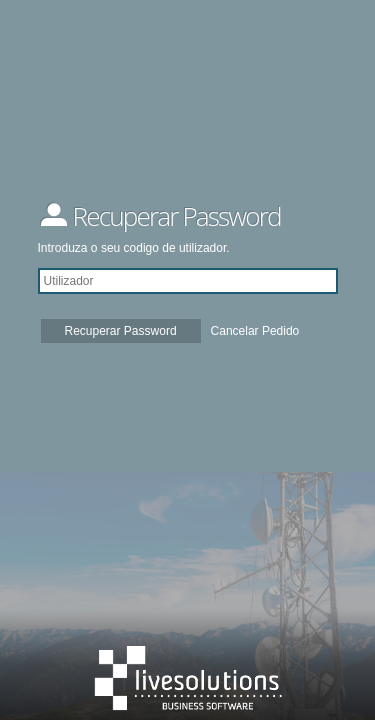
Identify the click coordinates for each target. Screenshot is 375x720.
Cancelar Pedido (255, 331)
